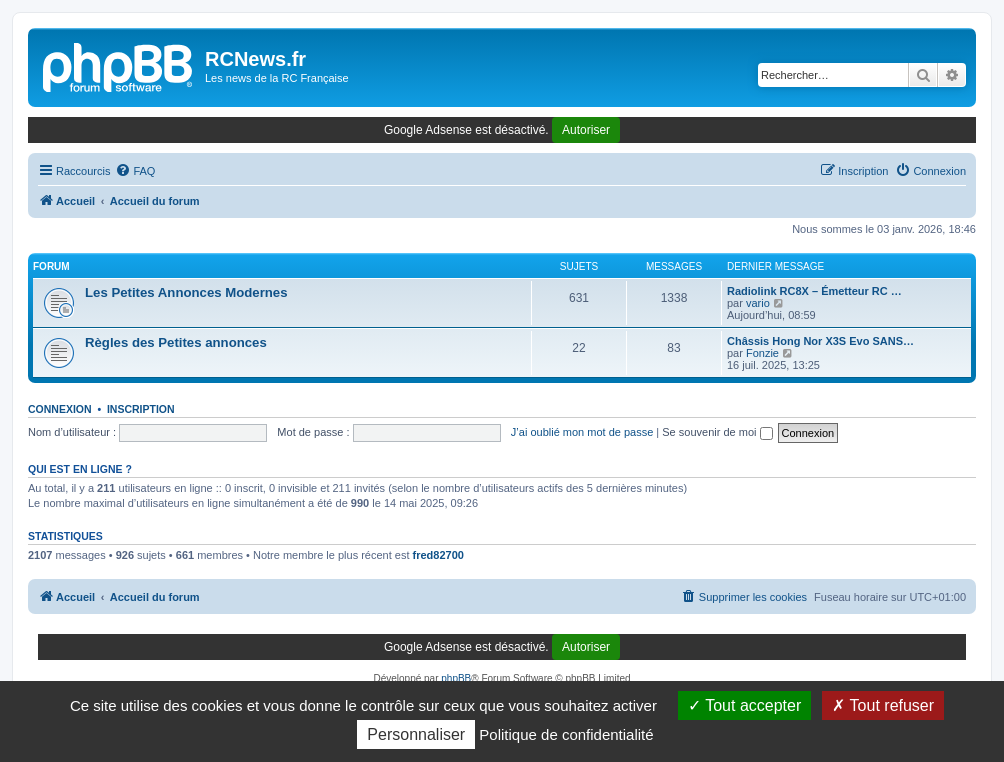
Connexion (60, 409)
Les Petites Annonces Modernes (186, 292)
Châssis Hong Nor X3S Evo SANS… (820, 341)
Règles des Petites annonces (176, 342)
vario (758, 303)
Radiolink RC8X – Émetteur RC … (814, 291)
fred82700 (438, 555)
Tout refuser (883, 705)
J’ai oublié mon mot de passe (582, 432)
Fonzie (762, 353)
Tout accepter (744, 705)
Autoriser (586, 130)
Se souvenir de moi (717, 432)
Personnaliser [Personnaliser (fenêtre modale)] (416, 734)
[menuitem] (135, 171)
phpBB (456, 678)
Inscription (141, 409)
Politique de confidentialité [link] (566, 734)
